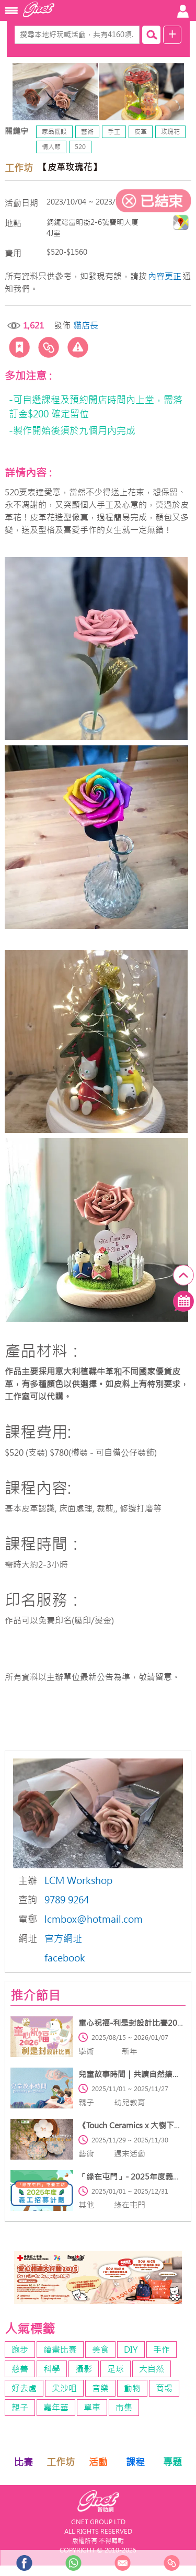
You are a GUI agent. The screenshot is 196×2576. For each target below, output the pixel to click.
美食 (100, 2349)
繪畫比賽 (60, 2349)
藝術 (87, 132)
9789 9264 (66, 1900)
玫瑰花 (170, 132)
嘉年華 (55, 2407)
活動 (98, 2462)
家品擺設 (54, 132)
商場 (164, 2388)
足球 (115, 2369)
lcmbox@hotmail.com (93, 1919)
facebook (64, 1958)
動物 (132, 2388)
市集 (124, 2407)
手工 (114, 132)
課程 (135, 2462)
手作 (161, 2349)
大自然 (151, 2369)
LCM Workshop (78, 1881)
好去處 (24, 2388)
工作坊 (61, 2462)
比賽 (23, 2462)
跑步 (19, 2349)
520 (80, 147)
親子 (19, 2407)
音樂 (100, 2388)
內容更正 (164, 276)
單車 (92, 2407)
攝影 (83, 2369)
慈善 (19, 2369)
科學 (51, 2369)
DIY (131, 2349)
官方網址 (63, 1939)
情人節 (51, 147)
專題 (172, 2462)
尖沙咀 (64, 2388)
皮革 (140, 132)
